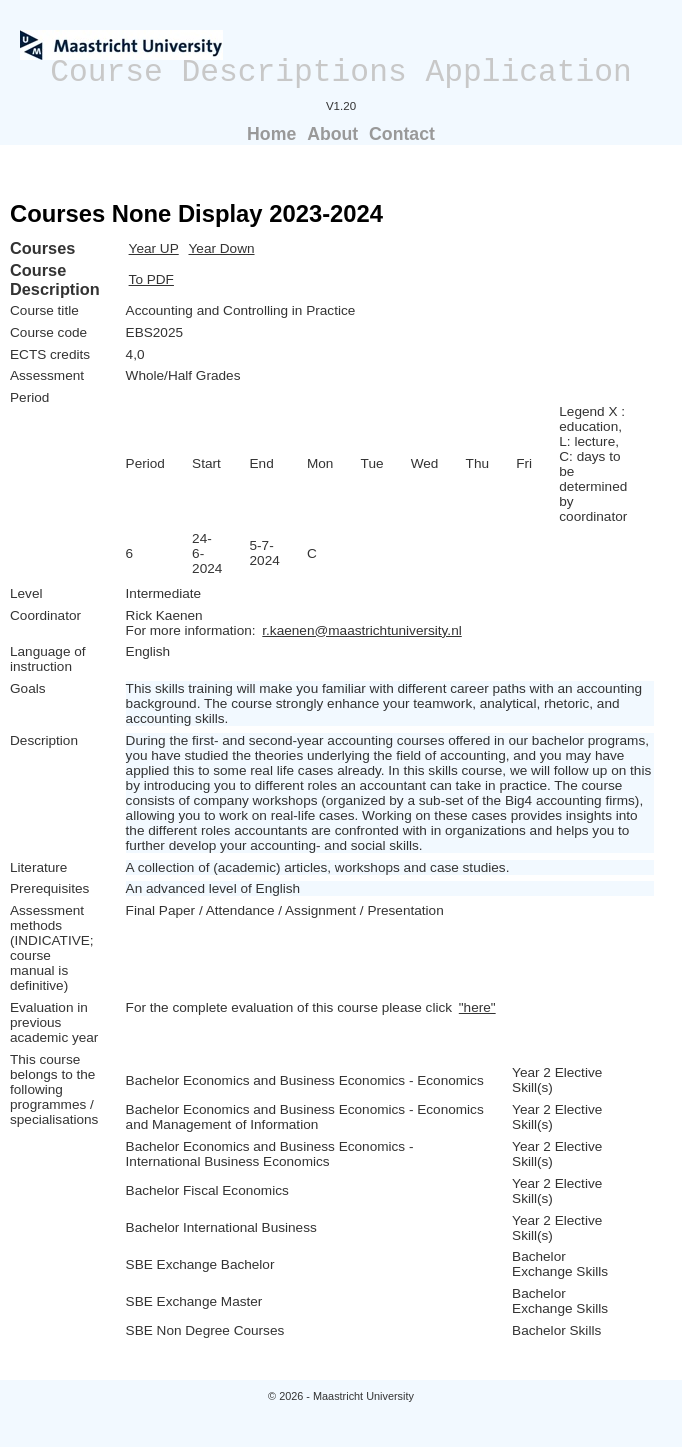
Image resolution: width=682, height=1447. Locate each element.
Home (271, 134)
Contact (402, 134)
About (332, 134)
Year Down (222, 248)
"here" (477, 1007)
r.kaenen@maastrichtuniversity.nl (361, 630)
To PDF (151, 279)
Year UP (154, 248)
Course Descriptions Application (341, 72)
